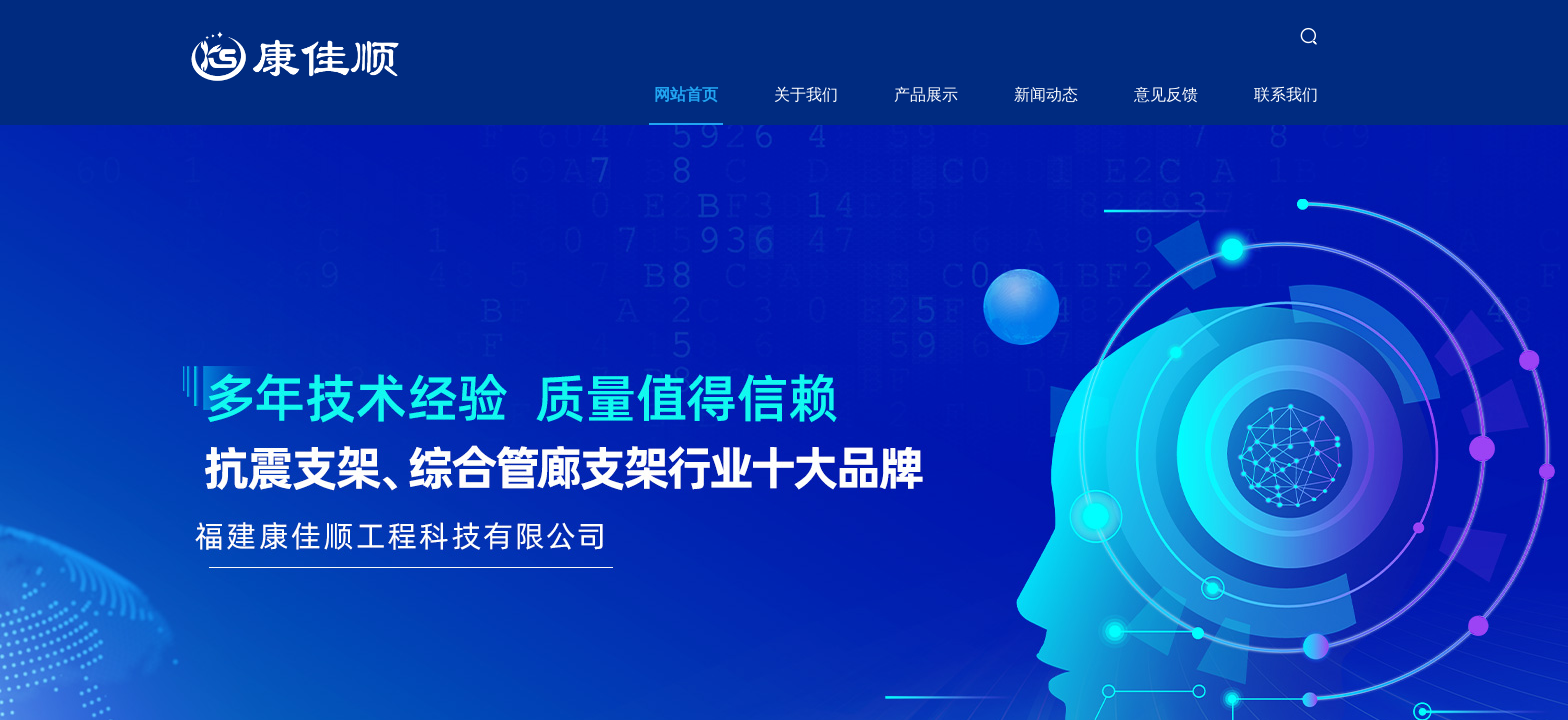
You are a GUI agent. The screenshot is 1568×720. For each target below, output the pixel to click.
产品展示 (926, 94)
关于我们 (806, 94)
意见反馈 (1166, 94)
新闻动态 (1046, 94)
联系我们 (1286, 94)
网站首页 (686, 94)
